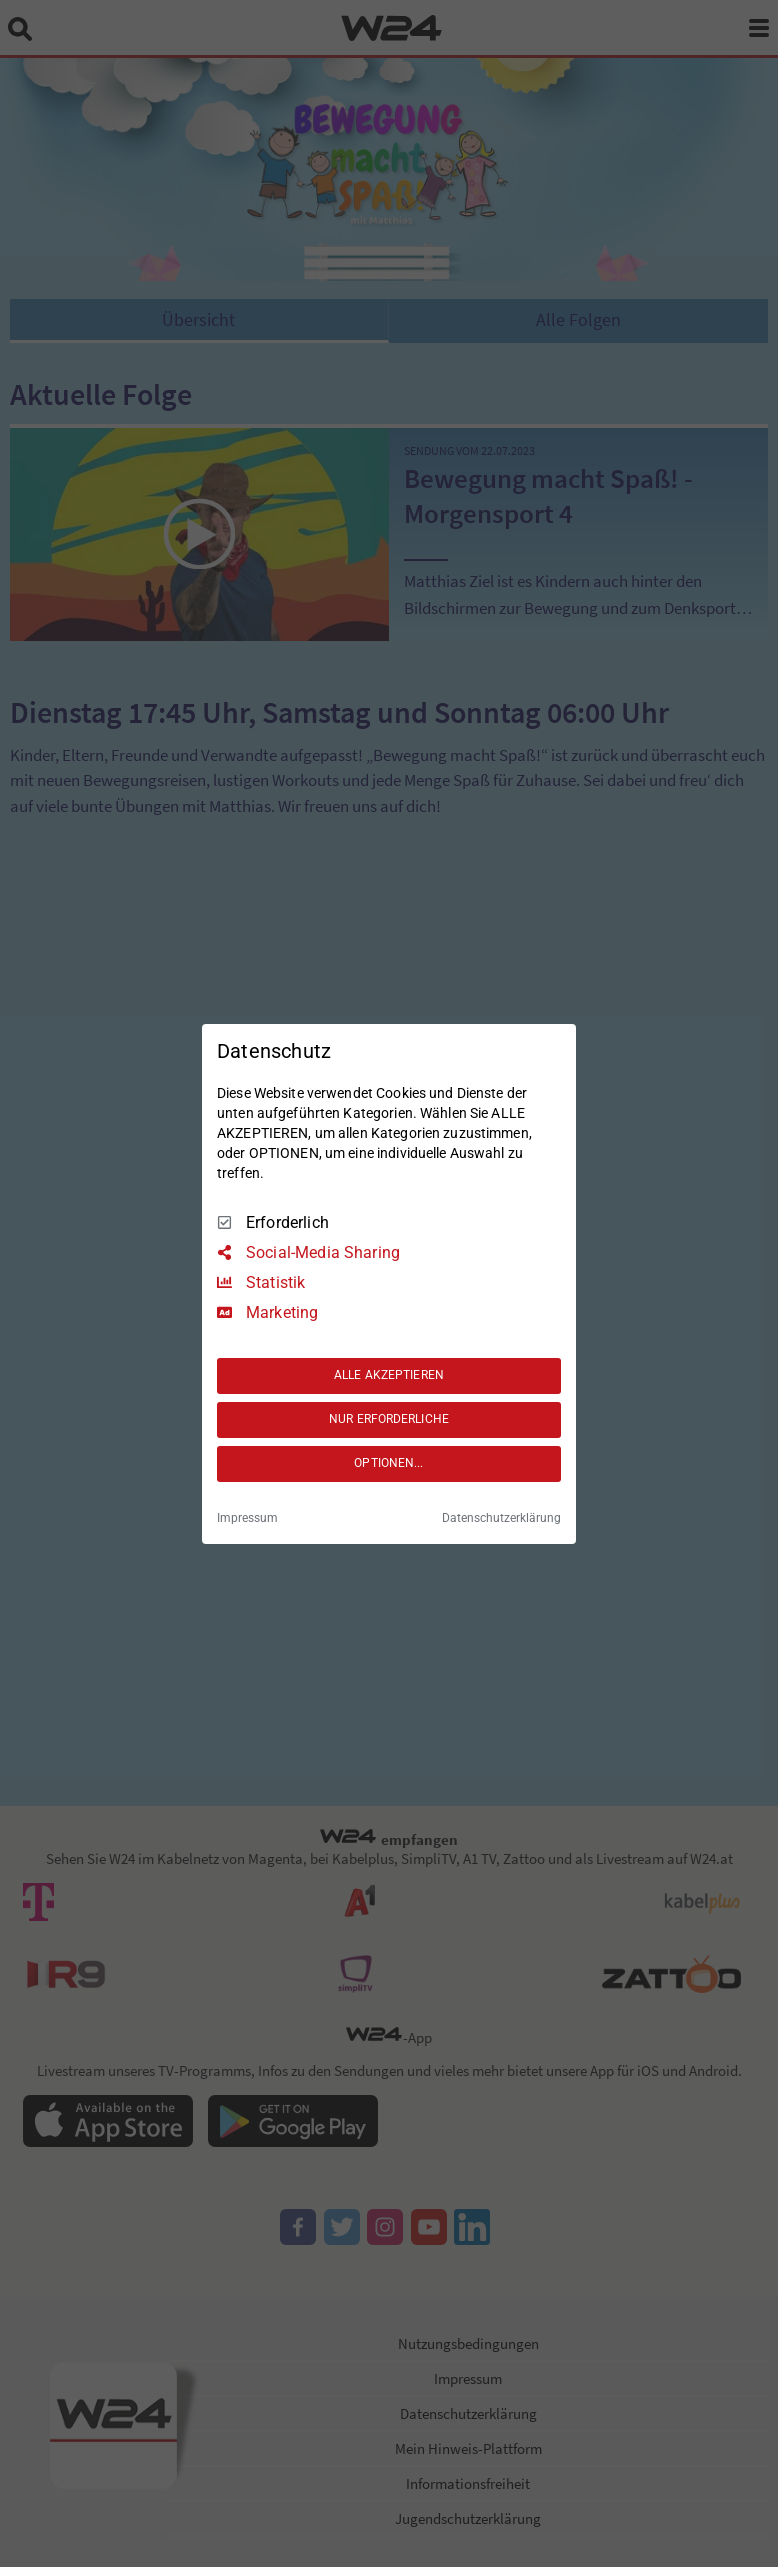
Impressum (247, 1518)
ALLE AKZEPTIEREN (389, 1375)
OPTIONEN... (388, 1463)
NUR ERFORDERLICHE (389, 1419)
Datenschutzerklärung (501, 1518)
